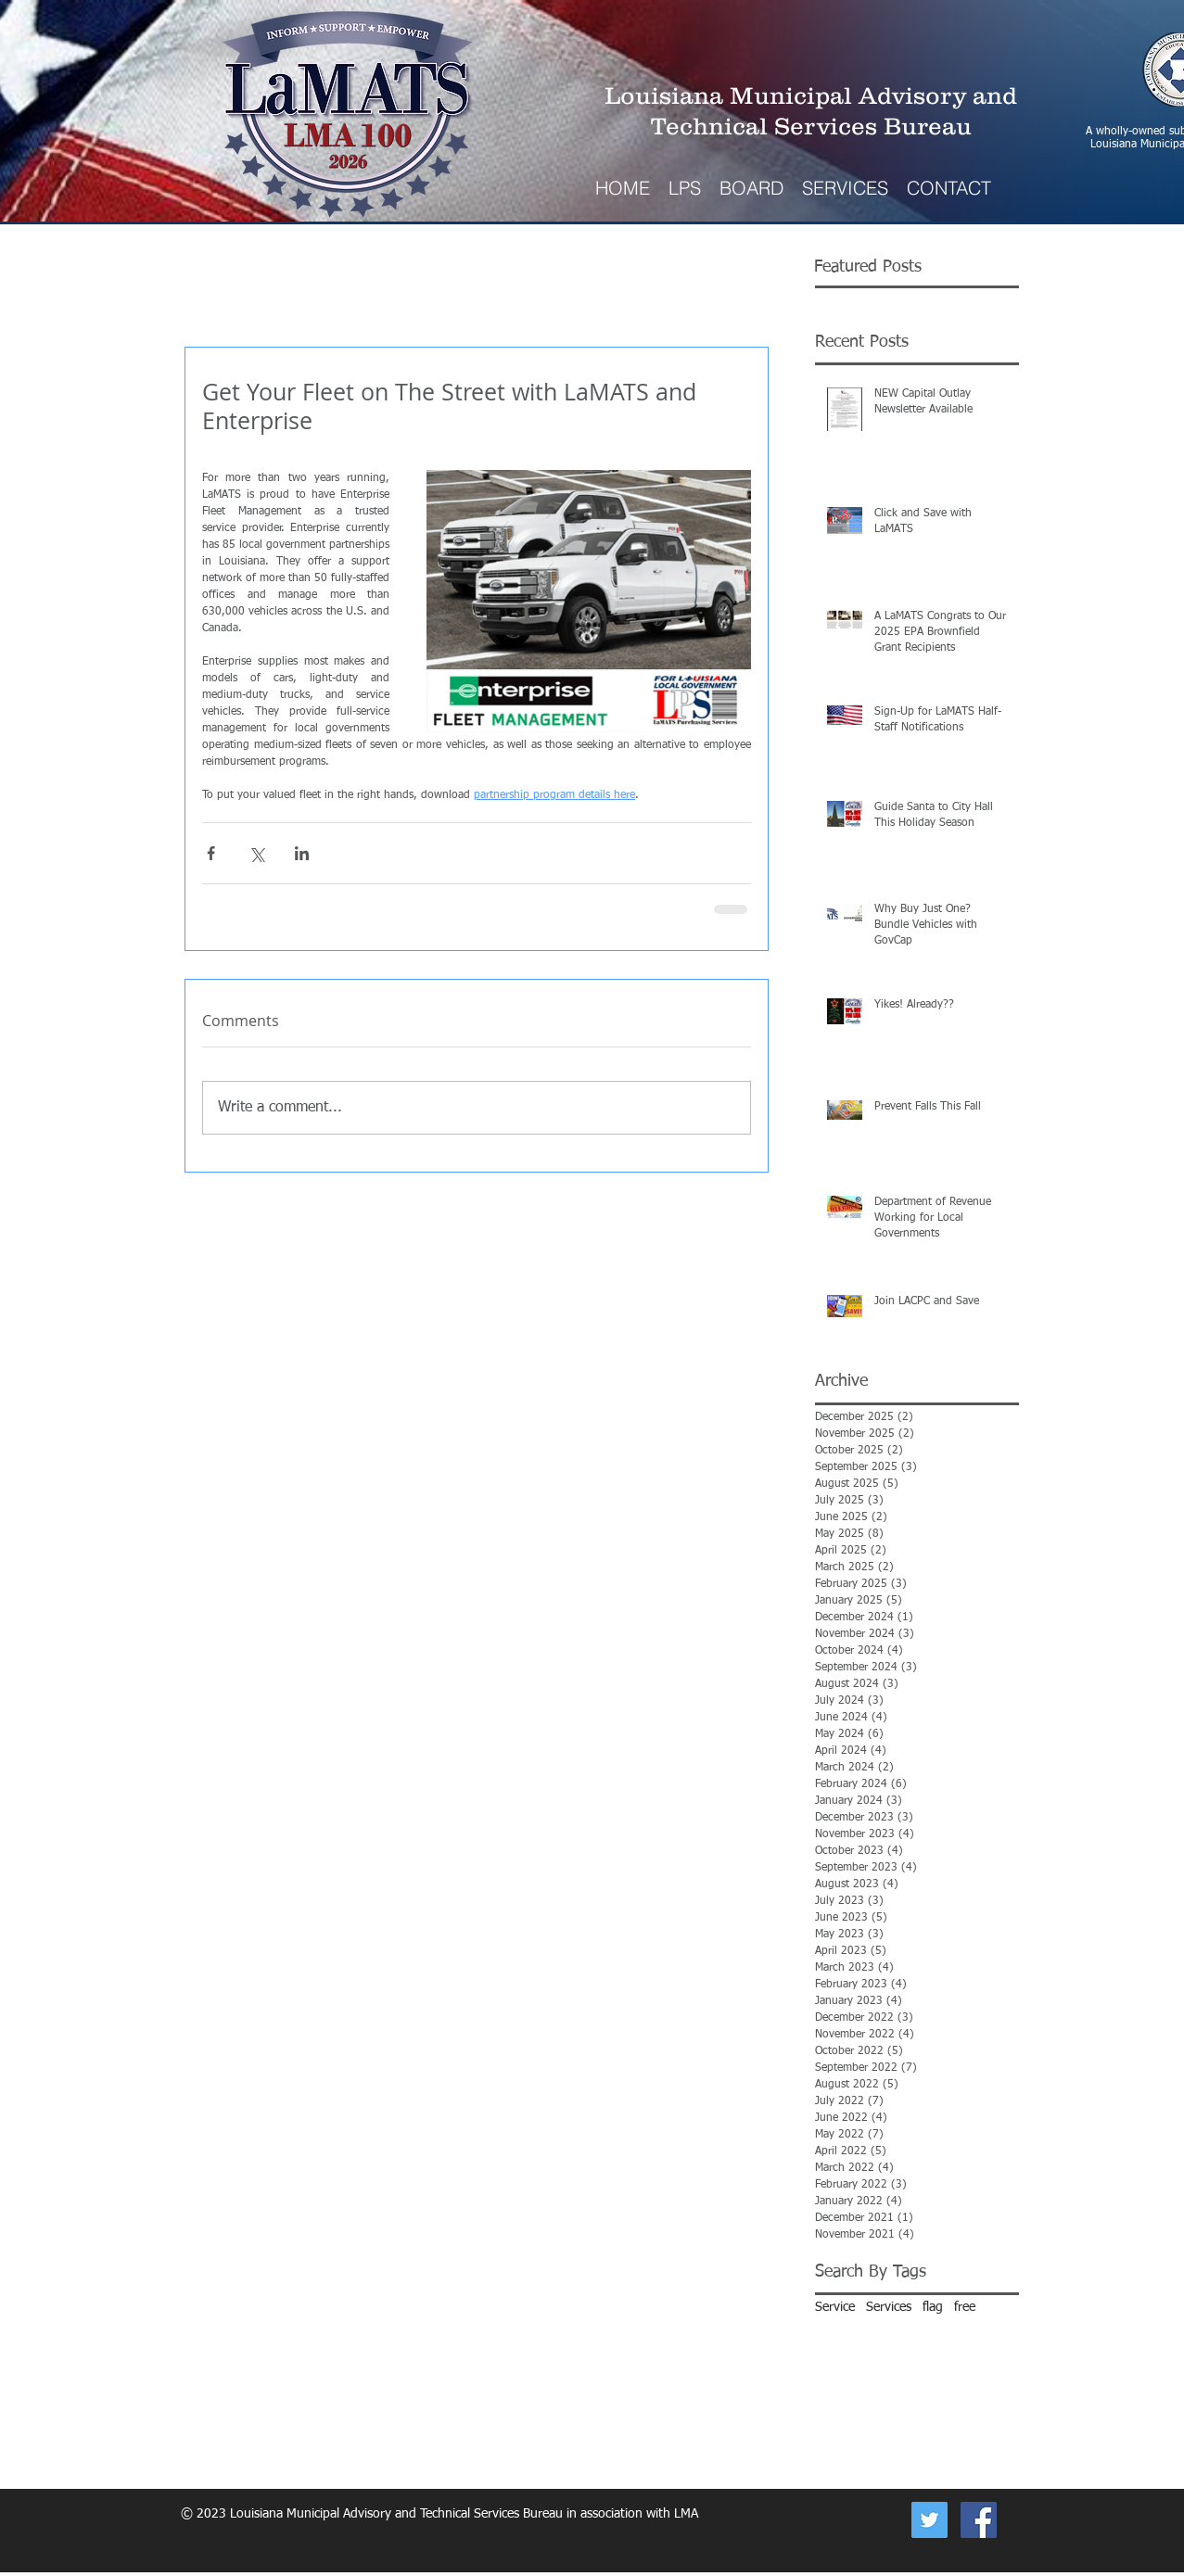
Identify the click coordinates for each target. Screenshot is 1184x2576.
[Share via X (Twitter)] (256, 853)
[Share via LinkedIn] (302, 853)
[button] (845, 188)
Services (888, 2307)
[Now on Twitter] (929, 2520)
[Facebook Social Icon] (979, 2520)
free (964, 2307)
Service (835, 2307)
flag (933, 2307)
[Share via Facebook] (211, 853)
